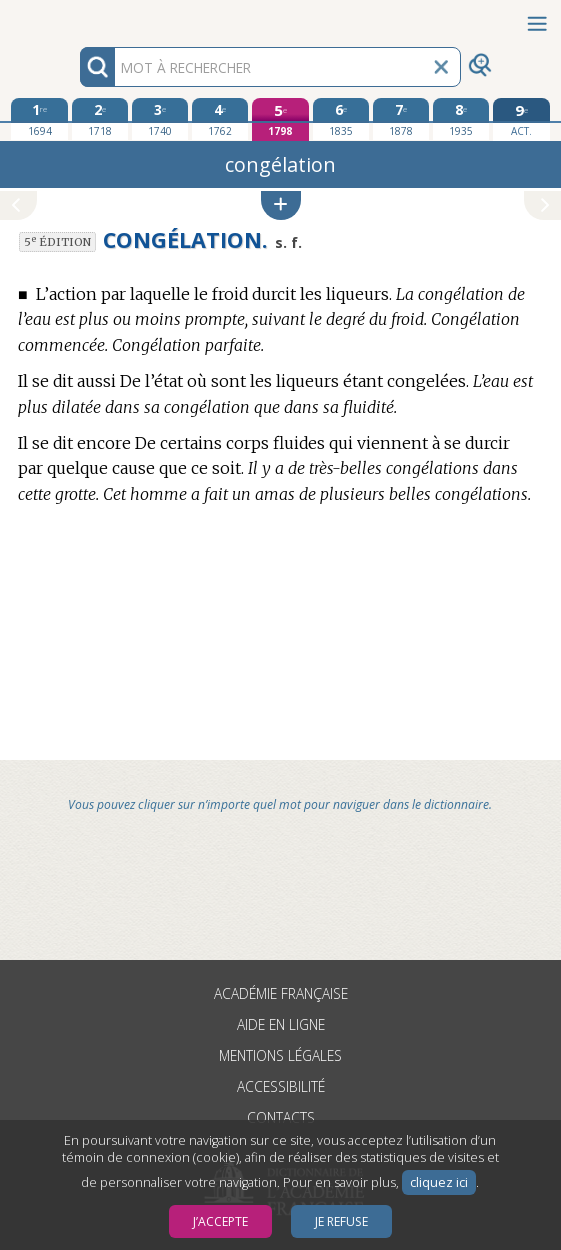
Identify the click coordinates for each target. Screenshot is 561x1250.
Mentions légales (280, 1055)
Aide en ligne (281, 1024)
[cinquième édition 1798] (280, 119)
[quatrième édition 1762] (220, 119)
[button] (281, 205)
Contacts (281, 1117)
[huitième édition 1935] (461, 119)
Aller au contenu (78, 17)
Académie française (281, 993)
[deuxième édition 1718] (100, 119)
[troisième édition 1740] (160, 119)
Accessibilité (281, 1086)
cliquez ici (439, 1182)
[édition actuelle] (521, 119)
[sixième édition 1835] (341, 119)
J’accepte (220, 1221)
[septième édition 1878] (401, 119)
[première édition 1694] (39, 119)
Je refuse (341, 1221)
